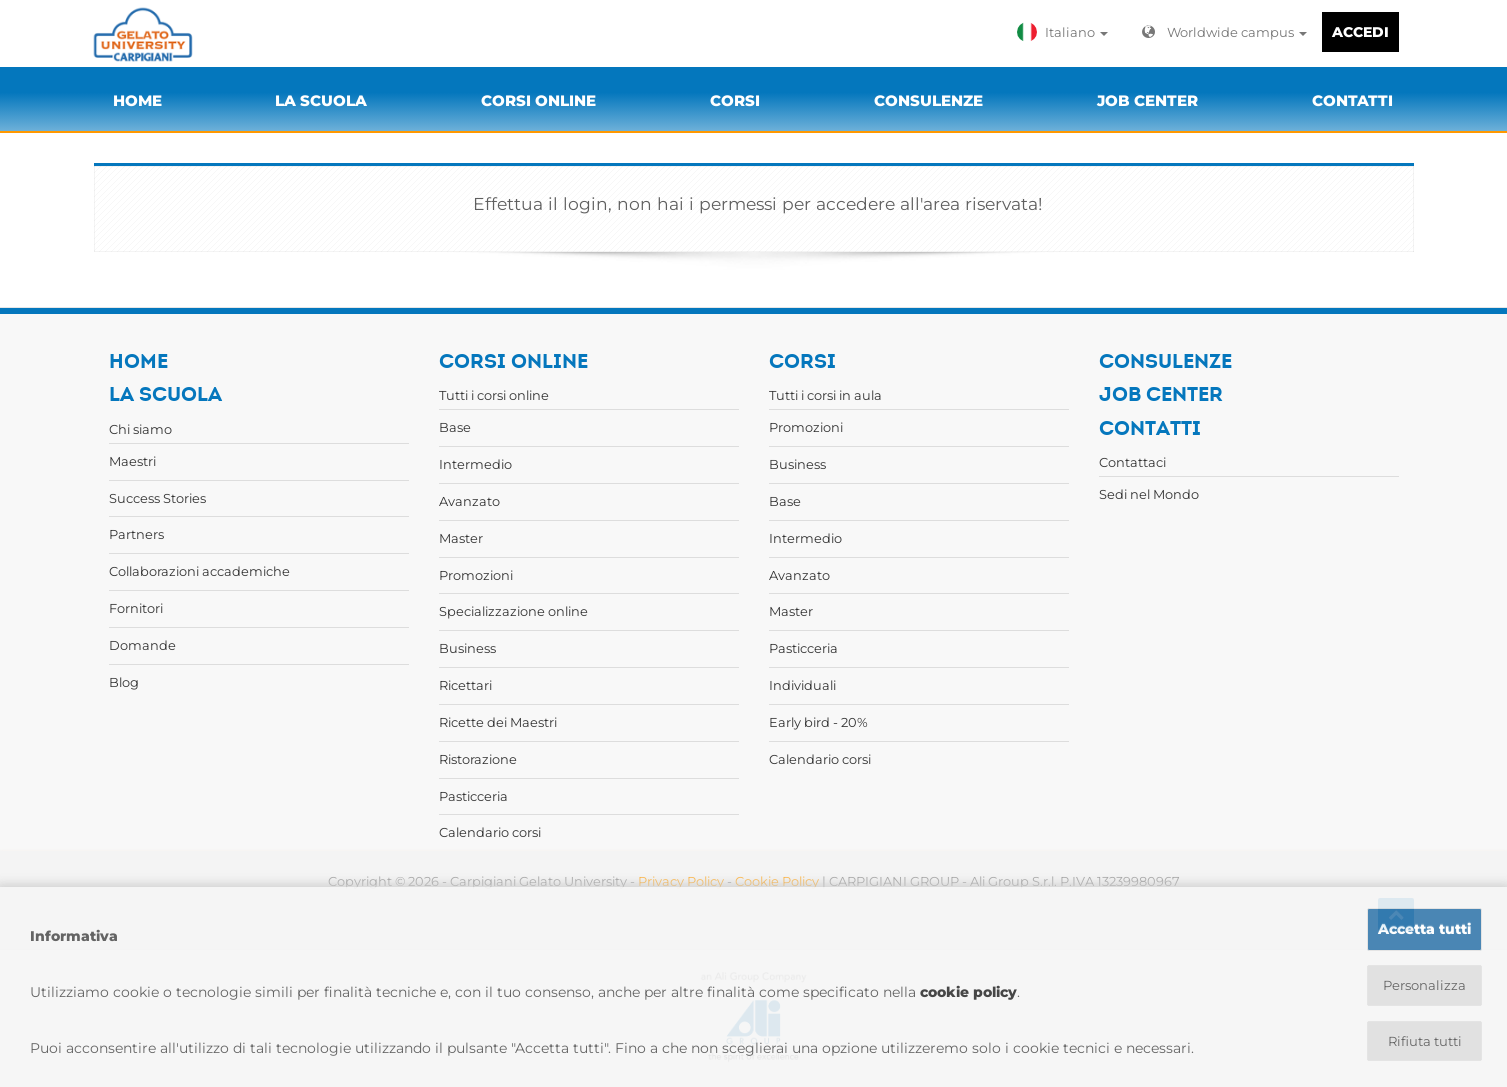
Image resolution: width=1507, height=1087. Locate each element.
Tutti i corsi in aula (825, 395)
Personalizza (1424, 984)
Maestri (132, 461)
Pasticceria (473, 796)
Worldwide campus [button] (1224, 32)
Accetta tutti (1424, 927)
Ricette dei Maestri (498, 722)
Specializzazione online (513, 611)
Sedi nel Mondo (1149, 494)
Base (455, 427)
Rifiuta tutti (1424, 1041)
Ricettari (465, 685)
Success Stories (157, 498)
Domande (142, 645)
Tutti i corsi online (494, 395)
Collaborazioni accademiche (199, 571)
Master (461, 538)
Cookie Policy (777, 881)
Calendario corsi (490, 832)
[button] (1067, 32)
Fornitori (136, 608)
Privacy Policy (681, 881)
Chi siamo (140, 429)
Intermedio (475, 464)
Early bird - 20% (818, 722)
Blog (124, 682)
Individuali (802, 685)
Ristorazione (478, 759)
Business (467, 648)
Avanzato (469, 501)
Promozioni (476, 575)
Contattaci (1132, 462)
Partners (136, 534)
